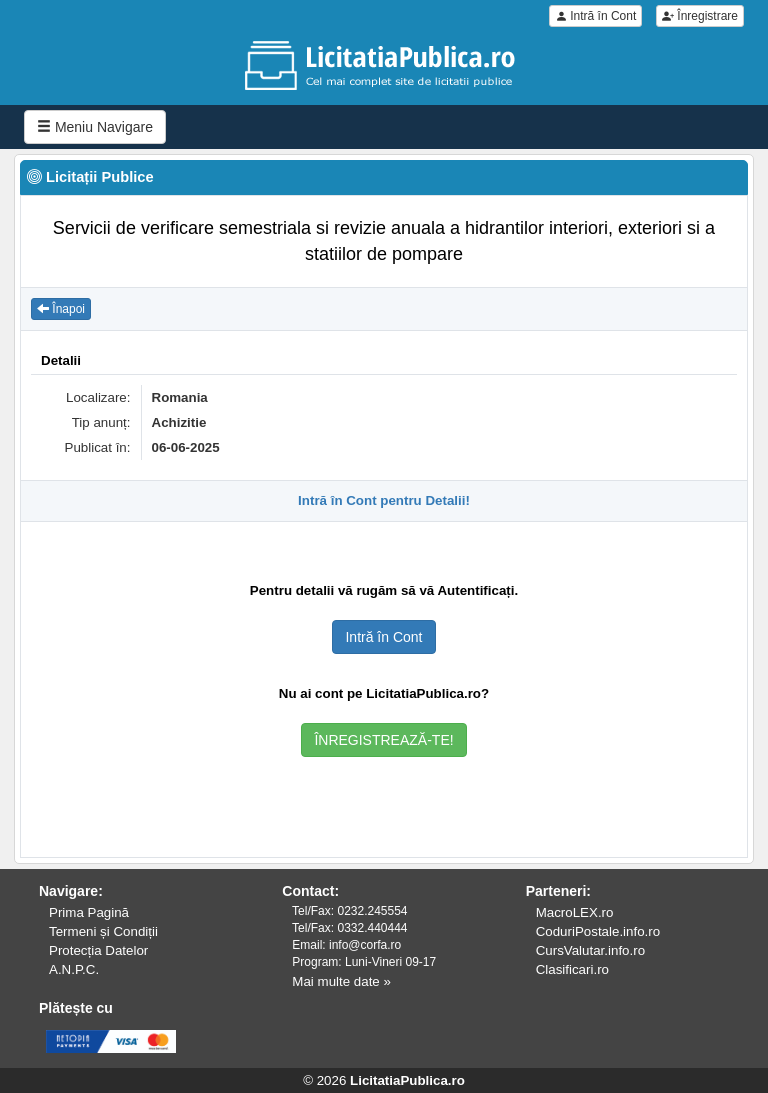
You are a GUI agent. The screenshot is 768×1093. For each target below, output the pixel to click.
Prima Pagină (89, 912)
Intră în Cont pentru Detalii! (384, 500)
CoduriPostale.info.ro (598, 931)
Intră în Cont (595, 16)
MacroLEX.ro (575, 912)
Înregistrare (700, 16)
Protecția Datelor (98, 950)
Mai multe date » (341, 981)
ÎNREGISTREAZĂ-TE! (383, 740)
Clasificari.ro (572, 969)
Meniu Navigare (95, 127)
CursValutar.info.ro (590, 950)
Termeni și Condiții (103, 931)
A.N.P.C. (74, 969)
